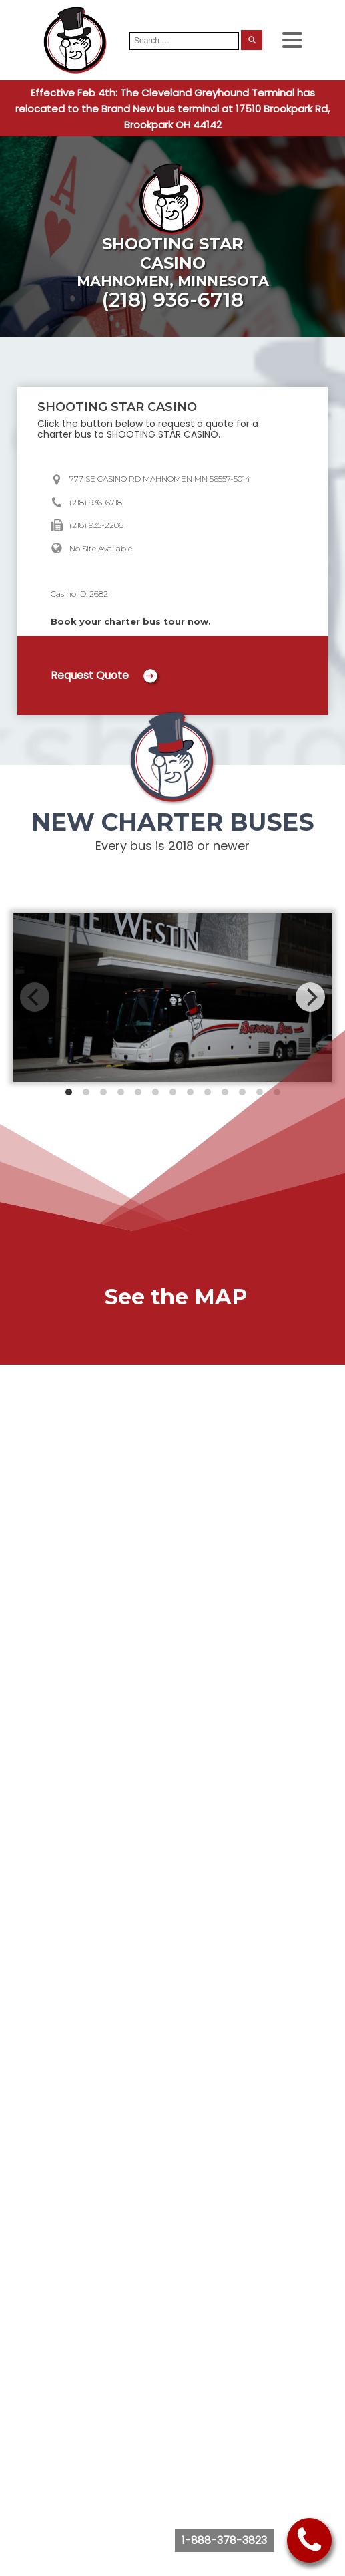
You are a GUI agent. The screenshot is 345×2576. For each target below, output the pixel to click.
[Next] (310, 997)
